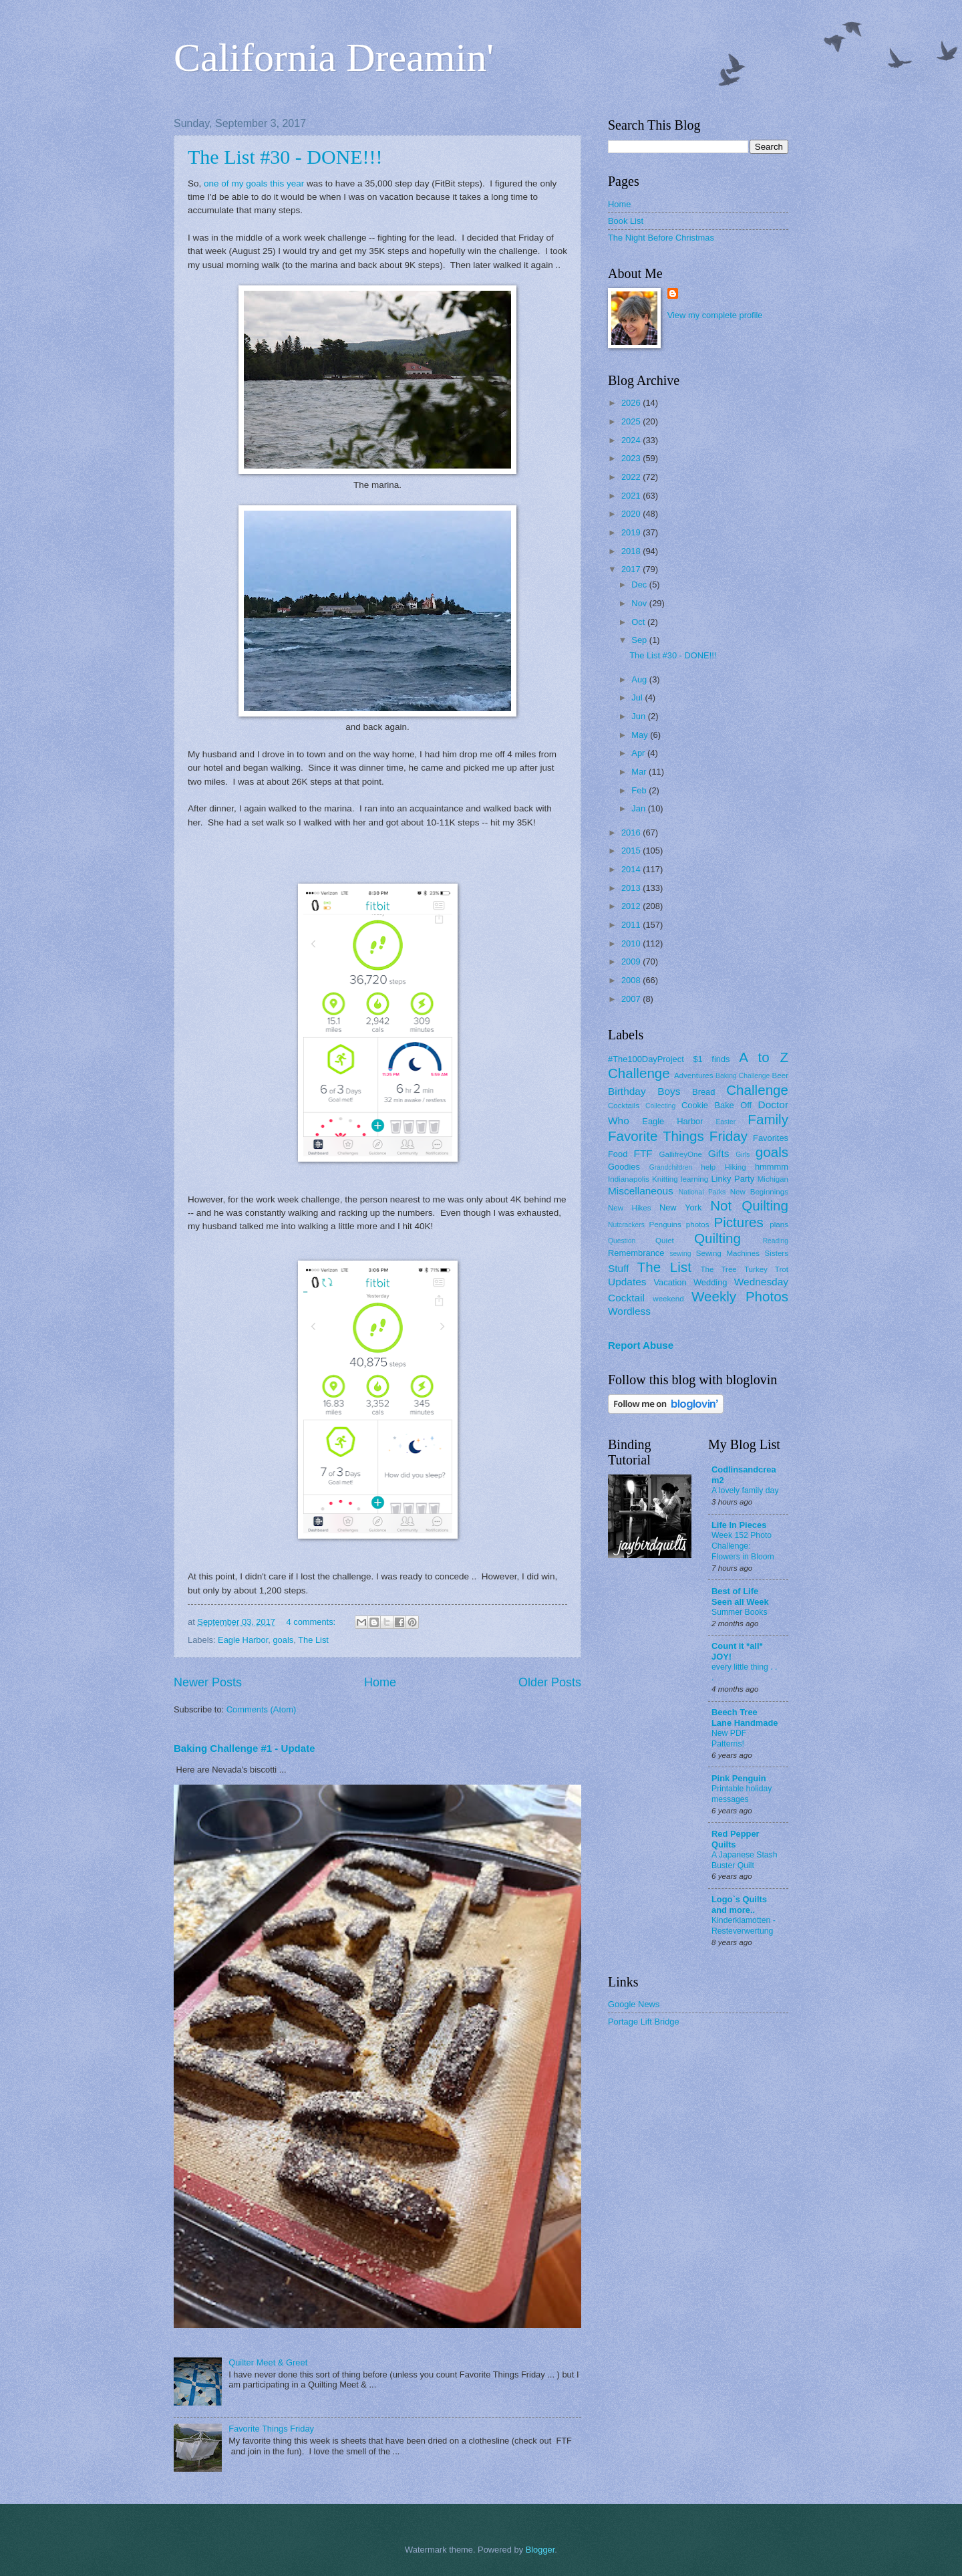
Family (768, 1119)
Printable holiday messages (741, 1794)
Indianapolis (628, 1179)
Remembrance (636, 1253)
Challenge (757, 1090)
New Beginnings (759, 1192)
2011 (632, 925)
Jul (638, 697)
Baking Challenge (742, 1075)
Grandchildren (671, 1167)
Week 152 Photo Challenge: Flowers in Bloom (742, 1546)
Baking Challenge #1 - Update (244, 1748)
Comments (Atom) (261, 1709)
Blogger (540, 2550)
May (640, 735)
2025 (632, 421)
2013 (632, 888)
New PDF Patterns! (728, 1738)
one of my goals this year (254, 183)
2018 (632, 551)
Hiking (735, 1167)
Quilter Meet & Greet (267, 2362)
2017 (632, 569)
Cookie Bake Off (716, 1105)
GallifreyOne (680, 1154)
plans (779, 1224)
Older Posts (549, 1682)
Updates (627, 1281)
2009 (632, 961)
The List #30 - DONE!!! (285, 157)
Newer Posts (208, 1682)
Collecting (660, 1106)
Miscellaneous (640, 1190)
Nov (640, 603)
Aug (640, 679)
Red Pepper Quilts (735, 1839)
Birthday (627, 1091)
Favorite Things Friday (271, 2429)
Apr (639, 753)
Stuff (618, 1268)
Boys (668, 1091)
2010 (632, 943)
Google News (633, 2004)
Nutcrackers (626, 1225)
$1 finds (711, 1059)
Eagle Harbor (243, 1640)
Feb (640, 790)
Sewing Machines (728, 1253)
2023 (632, 458)
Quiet (664, 1241)
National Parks (702, 1192)
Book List (625, 221)
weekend (668, 1299)
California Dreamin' (334, 57)
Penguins (665, 1224)
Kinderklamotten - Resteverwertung (743, 1926)
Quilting (717, 1238)
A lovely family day (745, 1490)
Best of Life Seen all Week (740, 1596)
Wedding (710, 1282)
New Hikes (629, 1208)
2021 (632, 496)
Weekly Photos (739, 1296)
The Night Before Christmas (661, 238)
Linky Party (732, 1179)
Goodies (624, 1167)
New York (680, 1207)
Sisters (776, 1253)
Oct (639, 622)
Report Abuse (640, 1345)
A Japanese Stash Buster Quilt (744, 1860)
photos (697, 1224)
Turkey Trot (766, 1269)
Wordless (629, 1311)
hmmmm (771, 1167)
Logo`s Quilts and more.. (739, 1904)
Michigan (773, 1179)
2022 (632, 477)
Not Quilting (749, 1205)
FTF (642, 1153)
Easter (725, 1122)
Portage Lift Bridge (643, 2022)
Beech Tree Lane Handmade (744, 1717)
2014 (632, 869)
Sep (640, 640)
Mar (640, 772)
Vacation (669, 1282)
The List (313, 1640)
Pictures (738, 1222)
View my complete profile (715, 315)
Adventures (693, 1075)
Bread (703, 1092)
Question (621, 1241)
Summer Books (739, 1612)
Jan (639, 808)
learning (694, 1179)
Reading (775, 1241)
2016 (632, 832)
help (708, 1167)
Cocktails (623, 1106)
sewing (680, 1253)
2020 (632, 514)
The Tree (719, 1269)
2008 (632, 980)
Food (617, 1154)
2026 (632, 403)
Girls (743, 1154)
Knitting (665, 1179)
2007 (632, 999)
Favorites (770, 1138)
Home (380, 1682)
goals (283, 1640)
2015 (632, 851)
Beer (780, 1075)
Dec (640, 584)
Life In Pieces (738, 1525)
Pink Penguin (738, 1778)
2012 (632, 906)
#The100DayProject (646, 1059)
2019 (632, 532)
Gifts (719, 1153)
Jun (639, 716)
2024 (632, 440)
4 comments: (311, 1622)
